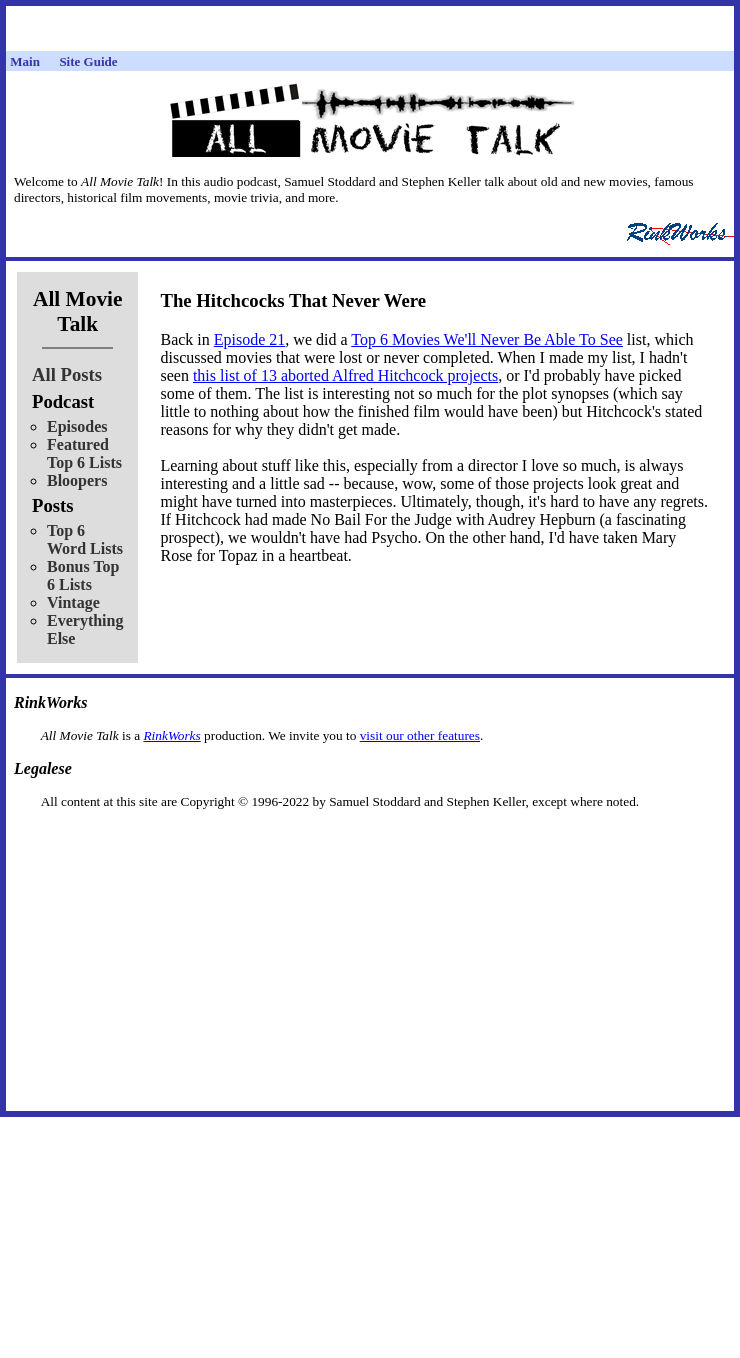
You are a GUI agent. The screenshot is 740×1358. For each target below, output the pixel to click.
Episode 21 (250, 339)
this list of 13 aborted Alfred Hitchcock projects (345, 375)
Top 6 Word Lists (85, 539)
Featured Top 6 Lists (84, 453)
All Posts (67, 374)
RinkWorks (171, 735)
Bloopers (77, 480)
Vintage (73, 602)
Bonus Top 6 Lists (83, 575)
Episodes (77, 426)
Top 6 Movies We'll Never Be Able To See (487, 339)
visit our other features (420, 735)
